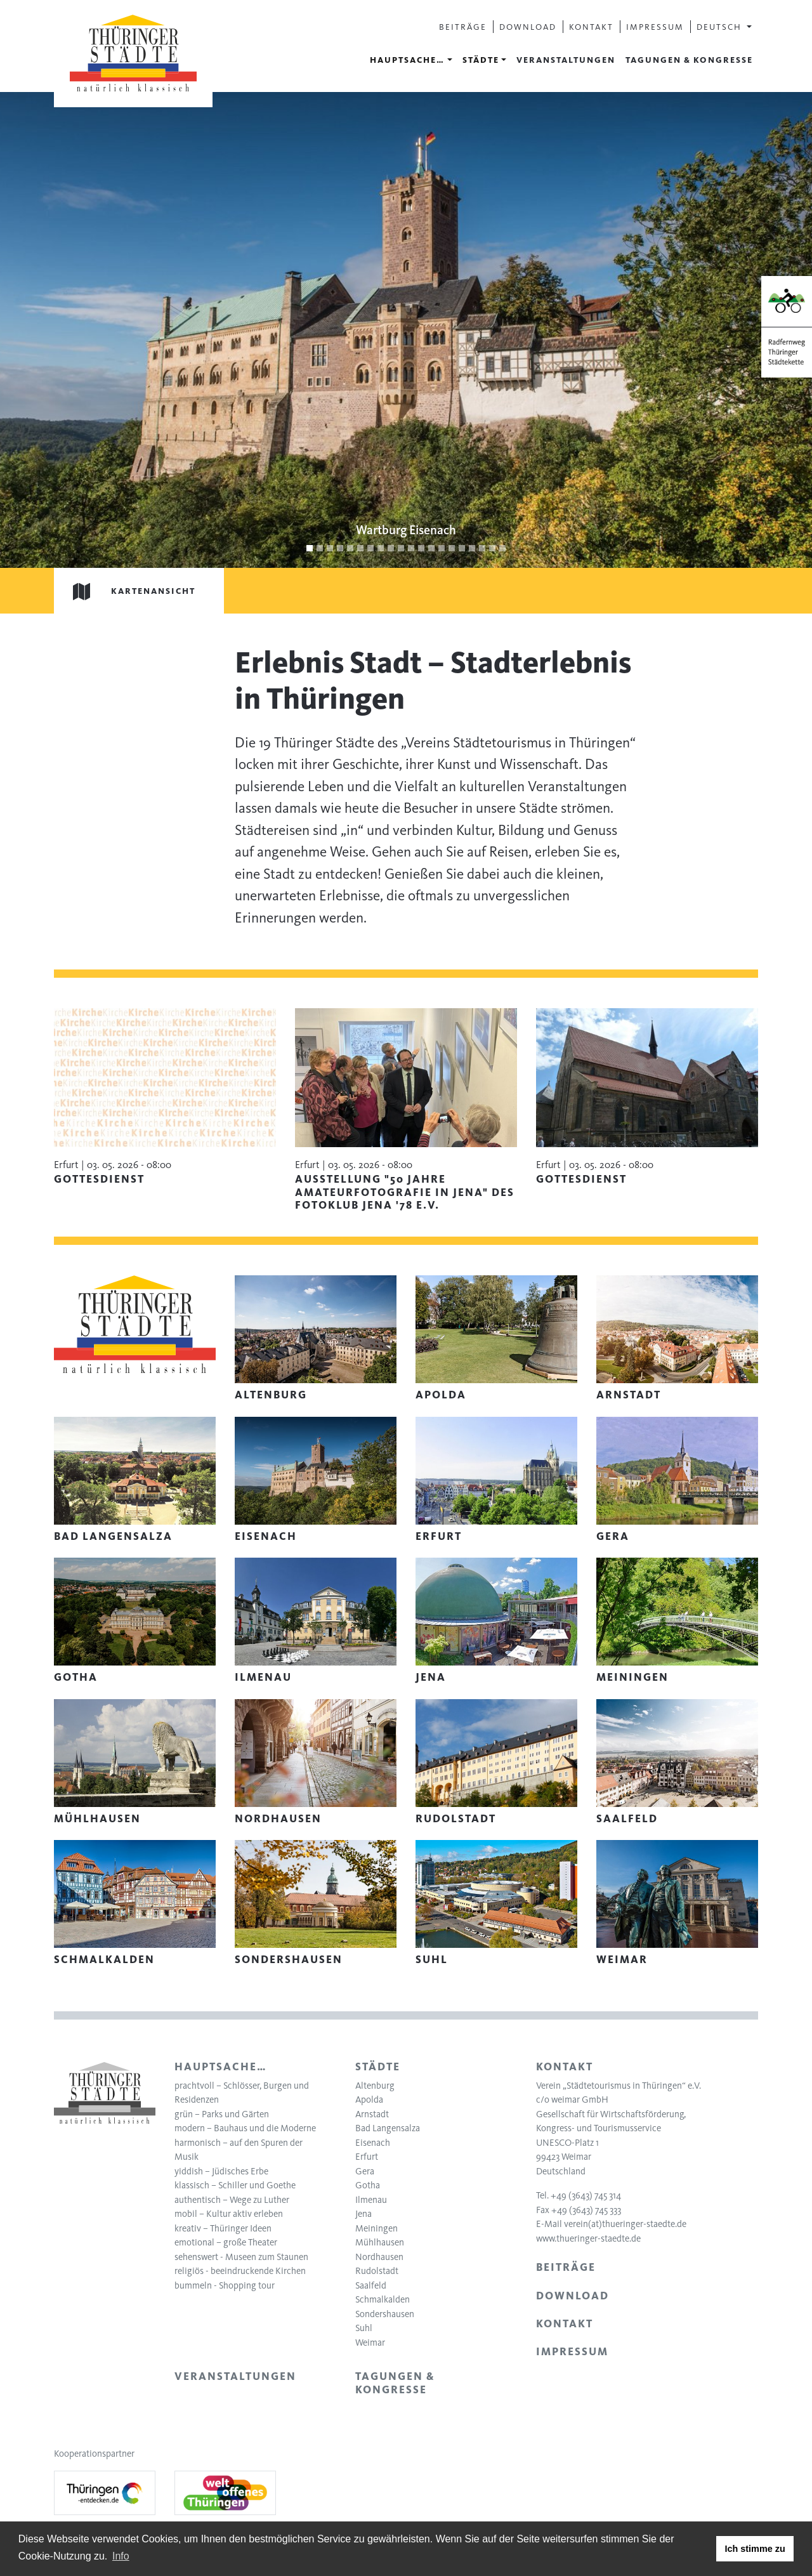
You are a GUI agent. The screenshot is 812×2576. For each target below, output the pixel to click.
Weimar (370, 2342)
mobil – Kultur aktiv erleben (228, 2213)
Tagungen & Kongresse (689, 60)
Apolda (369, 2099)
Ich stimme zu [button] (755, 2549)
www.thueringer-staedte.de (588, 2238)
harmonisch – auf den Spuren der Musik (238, 2150)
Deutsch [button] (721, 27)
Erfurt (366, 2156)
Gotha (367, 2185)
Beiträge (463, 27)
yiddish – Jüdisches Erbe (221, 2171)
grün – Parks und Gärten (221, 2114)
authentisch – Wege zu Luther (231, 2199)
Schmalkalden (382, 2299)
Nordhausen (379, 2257)
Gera (364, 2171)
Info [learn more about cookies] (120, 2556)
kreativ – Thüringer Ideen (223, 2228)
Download (527, 27)
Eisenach (372, 2142)
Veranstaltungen (565, 60)
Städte (480, 60)
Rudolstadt (376, 2271)
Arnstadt (372, 2114)
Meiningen (376, 2228)
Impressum (655, 27)
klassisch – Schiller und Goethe (235, 2185)
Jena (363, 2213)
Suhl (363, 2328)
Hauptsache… (407, 60)
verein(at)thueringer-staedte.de (625, 2224)
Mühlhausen (379, 2242)
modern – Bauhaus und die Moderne (245, 2128)
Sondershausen (384, 2314)
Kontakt (591, 27)
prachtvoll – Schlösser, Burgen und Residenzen (241, 2093)
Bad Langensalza (387, 2128)
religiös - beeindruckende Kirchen (240, 2271)
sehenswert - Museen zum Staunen (241, 2257)
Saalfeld (370, 2285)
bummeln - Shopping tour (224, 2285)
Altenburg (375, 2085)
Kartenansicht (124, 591)
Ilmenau (371, 2199)
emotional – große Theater (225, 2242)
